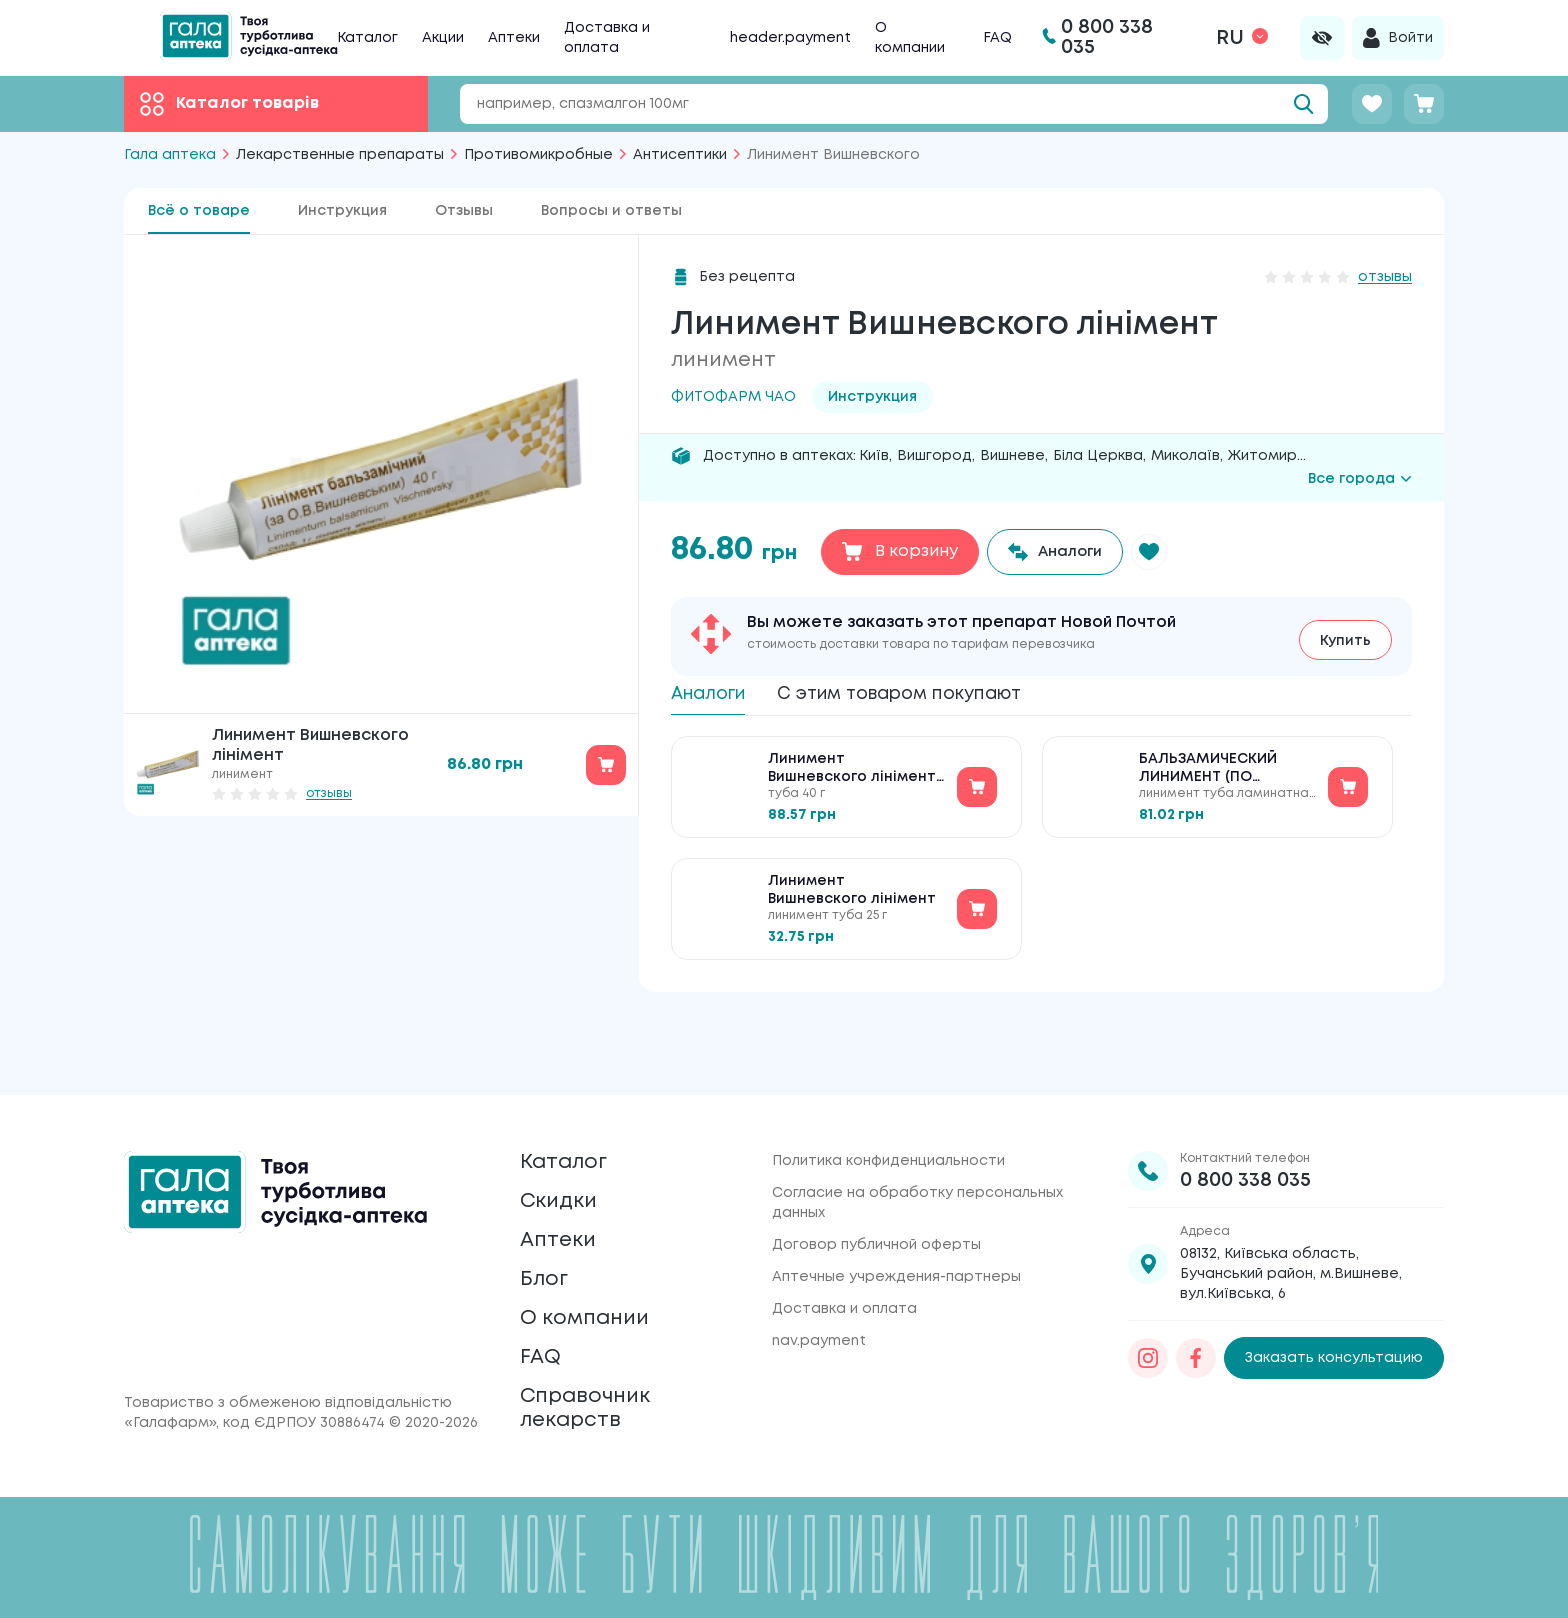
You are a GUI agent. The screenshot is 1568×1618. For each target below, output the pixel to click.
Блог (548, 1243)
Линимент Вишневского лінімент (852, 897)
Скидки (565, 1149)
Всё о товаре (199, 211)
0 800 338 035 (1245, 1116)
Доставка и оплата (844, 1245)
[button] (1163, 552)
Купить (1345, 636)
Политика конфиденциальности (888, 1097)
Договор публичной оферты (876, 1181)
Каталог (367, 38)
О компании (595, 1290)
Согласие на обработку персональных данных (917, 1139)
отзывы (329, 793)
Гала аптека (170, 155)
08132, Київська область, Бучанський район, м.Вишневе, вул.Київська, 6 (1291, 1210)
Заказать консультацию (1334, 1295)
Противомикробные (538, 155)
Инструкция (342, 211)
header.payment (790, 38)
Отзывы (464, 211)
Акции (443, 38)
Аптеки (514, 38)
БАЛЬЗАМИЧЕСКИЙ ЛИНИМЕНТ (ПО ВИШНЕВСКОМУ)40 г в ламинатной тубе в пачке (1217, 776)
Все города (1360, 479)
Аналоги (715, 692)
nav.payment (819, 1277)
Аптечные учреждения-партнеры (896, 1213)
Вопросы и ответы (611, 211)
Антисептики (680, 155)
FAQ (997, 38)
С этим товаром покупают (935, 692)
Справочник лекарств (596, 1400)
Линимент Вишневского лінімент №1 (852, 776)
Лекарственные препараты (340, 155)
